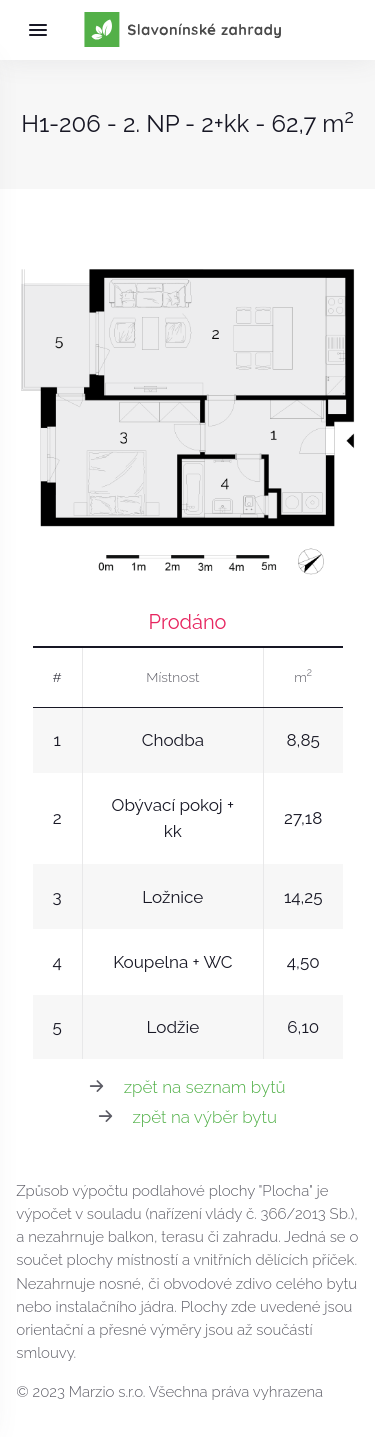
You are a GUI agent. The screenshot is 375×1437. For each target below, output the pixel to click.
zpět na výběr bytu (204, 1117)
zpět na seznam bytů (205, 1087)
